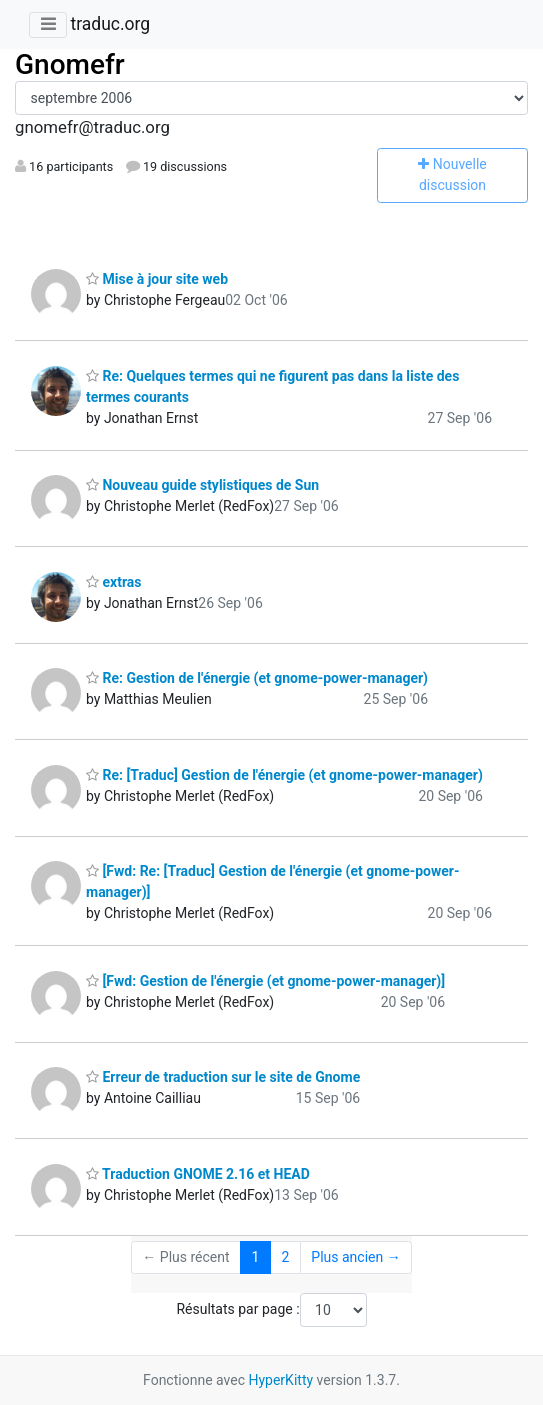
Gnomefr (70, 64)
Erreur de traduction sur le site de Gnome (223, 1077)
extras (113, 582)
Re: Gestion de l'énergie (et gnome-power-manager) (257, 678)
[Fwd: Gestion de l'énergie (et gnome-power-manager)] (265, 981)
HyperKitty (280, 1380)
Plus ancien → (355, 1257)
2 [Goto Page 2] (285, 1257)
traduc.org (110, 24)
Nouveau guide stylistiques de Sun (202, 485)
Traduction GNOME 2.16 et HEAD (198, 1174)
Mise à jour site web (157, 279)
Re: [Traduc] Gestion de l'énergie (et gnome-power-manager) (284, 775)
